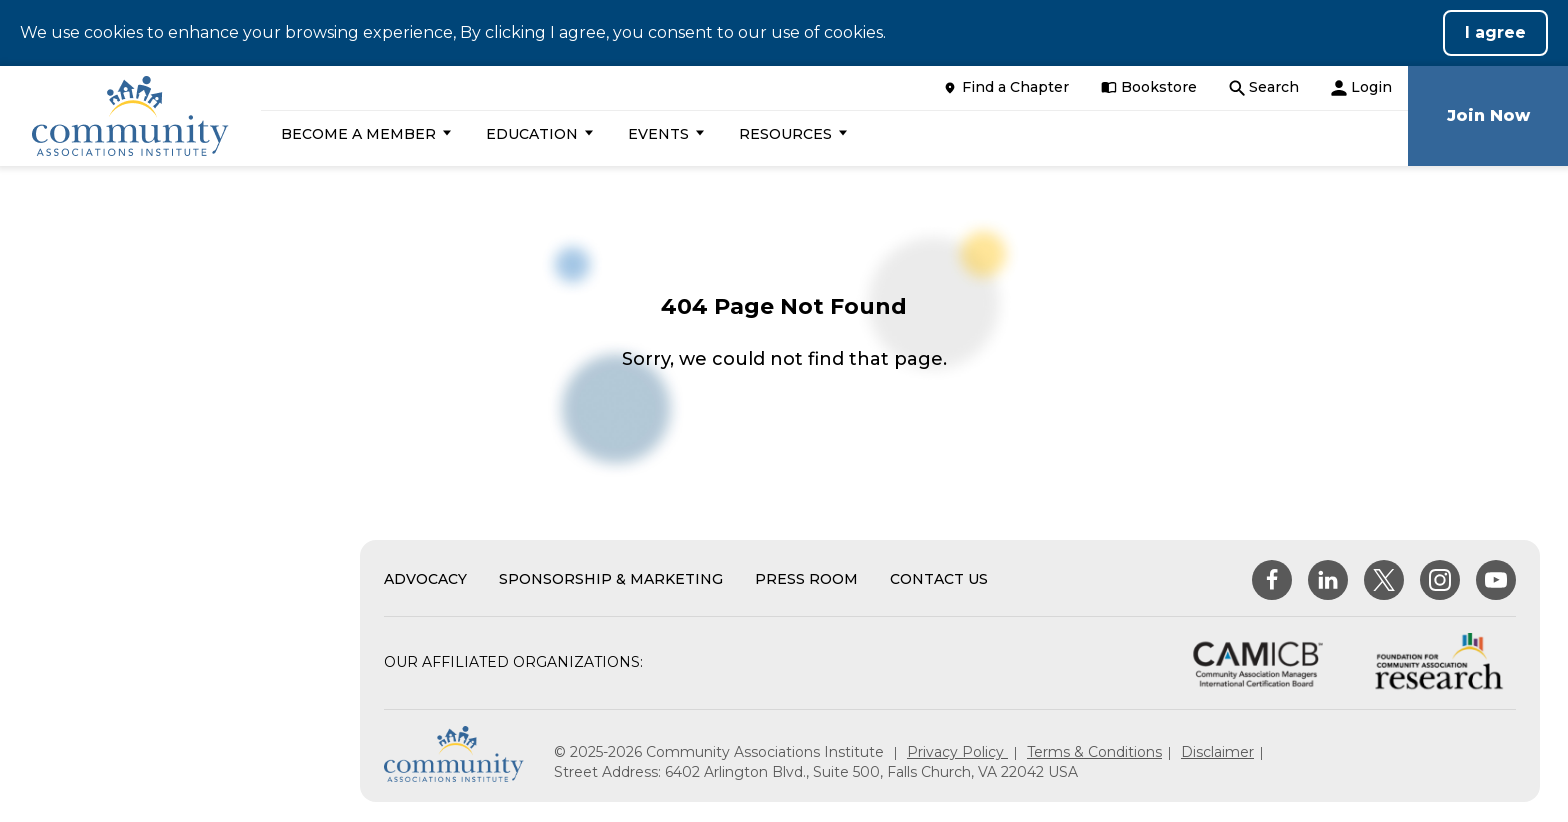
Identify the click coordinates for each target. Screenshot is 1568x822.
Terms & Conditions (1094, 752)
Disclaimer (1217, 752)
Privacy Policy (957, 752)
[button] (363, 134)
